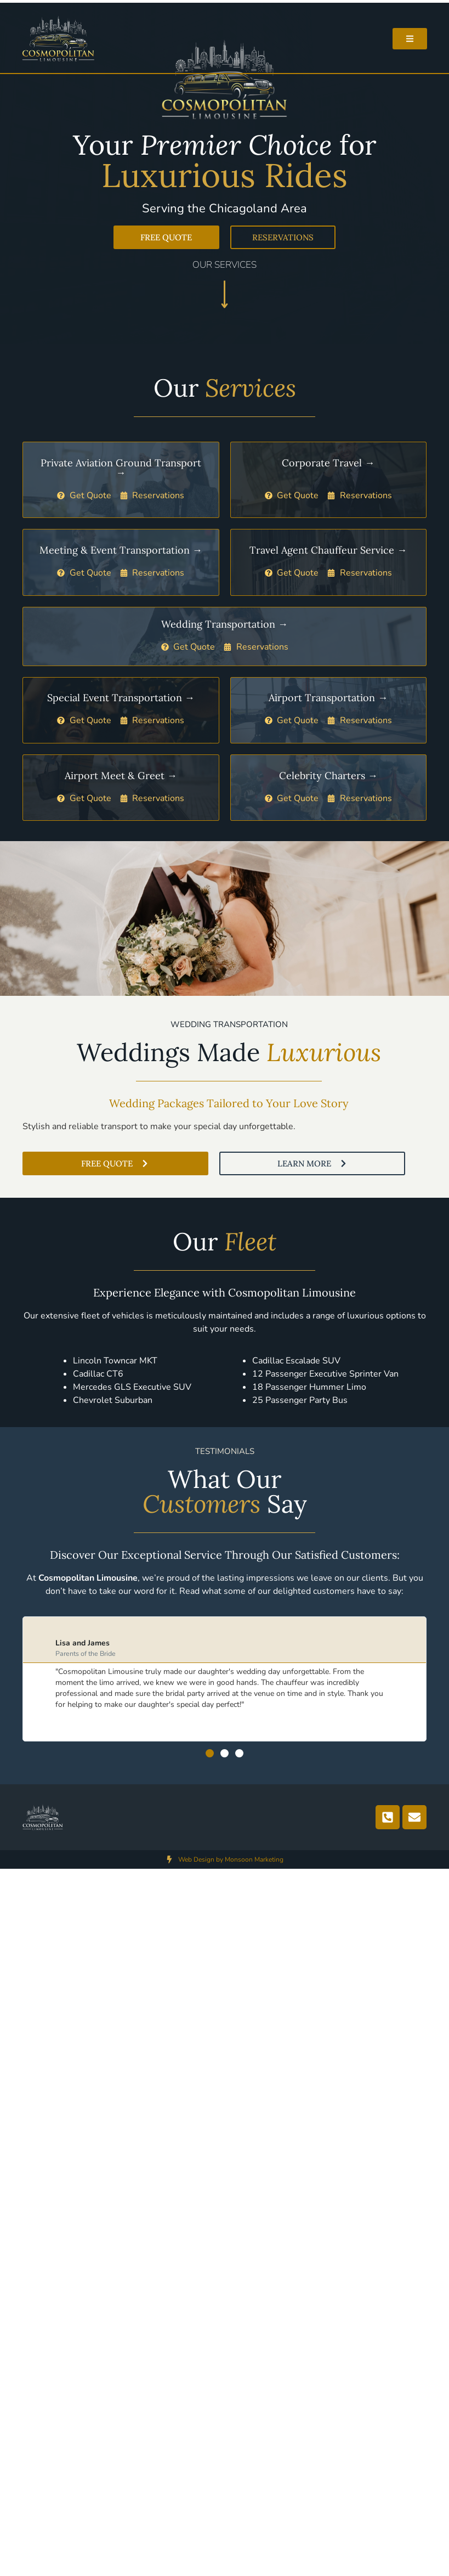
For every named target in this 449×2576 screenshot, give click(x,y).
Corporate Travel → (328, 462)
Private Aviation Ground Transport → (121, 467)
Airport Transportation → (328, 697)
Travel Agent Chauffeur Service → (328, 550)
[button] (210, 1753)
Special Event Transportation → (121, 697)
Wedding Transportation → (224, 624)
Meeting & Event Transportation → (120, 550)
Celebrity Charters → (328, 775)
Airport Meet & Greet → (121, 775)
